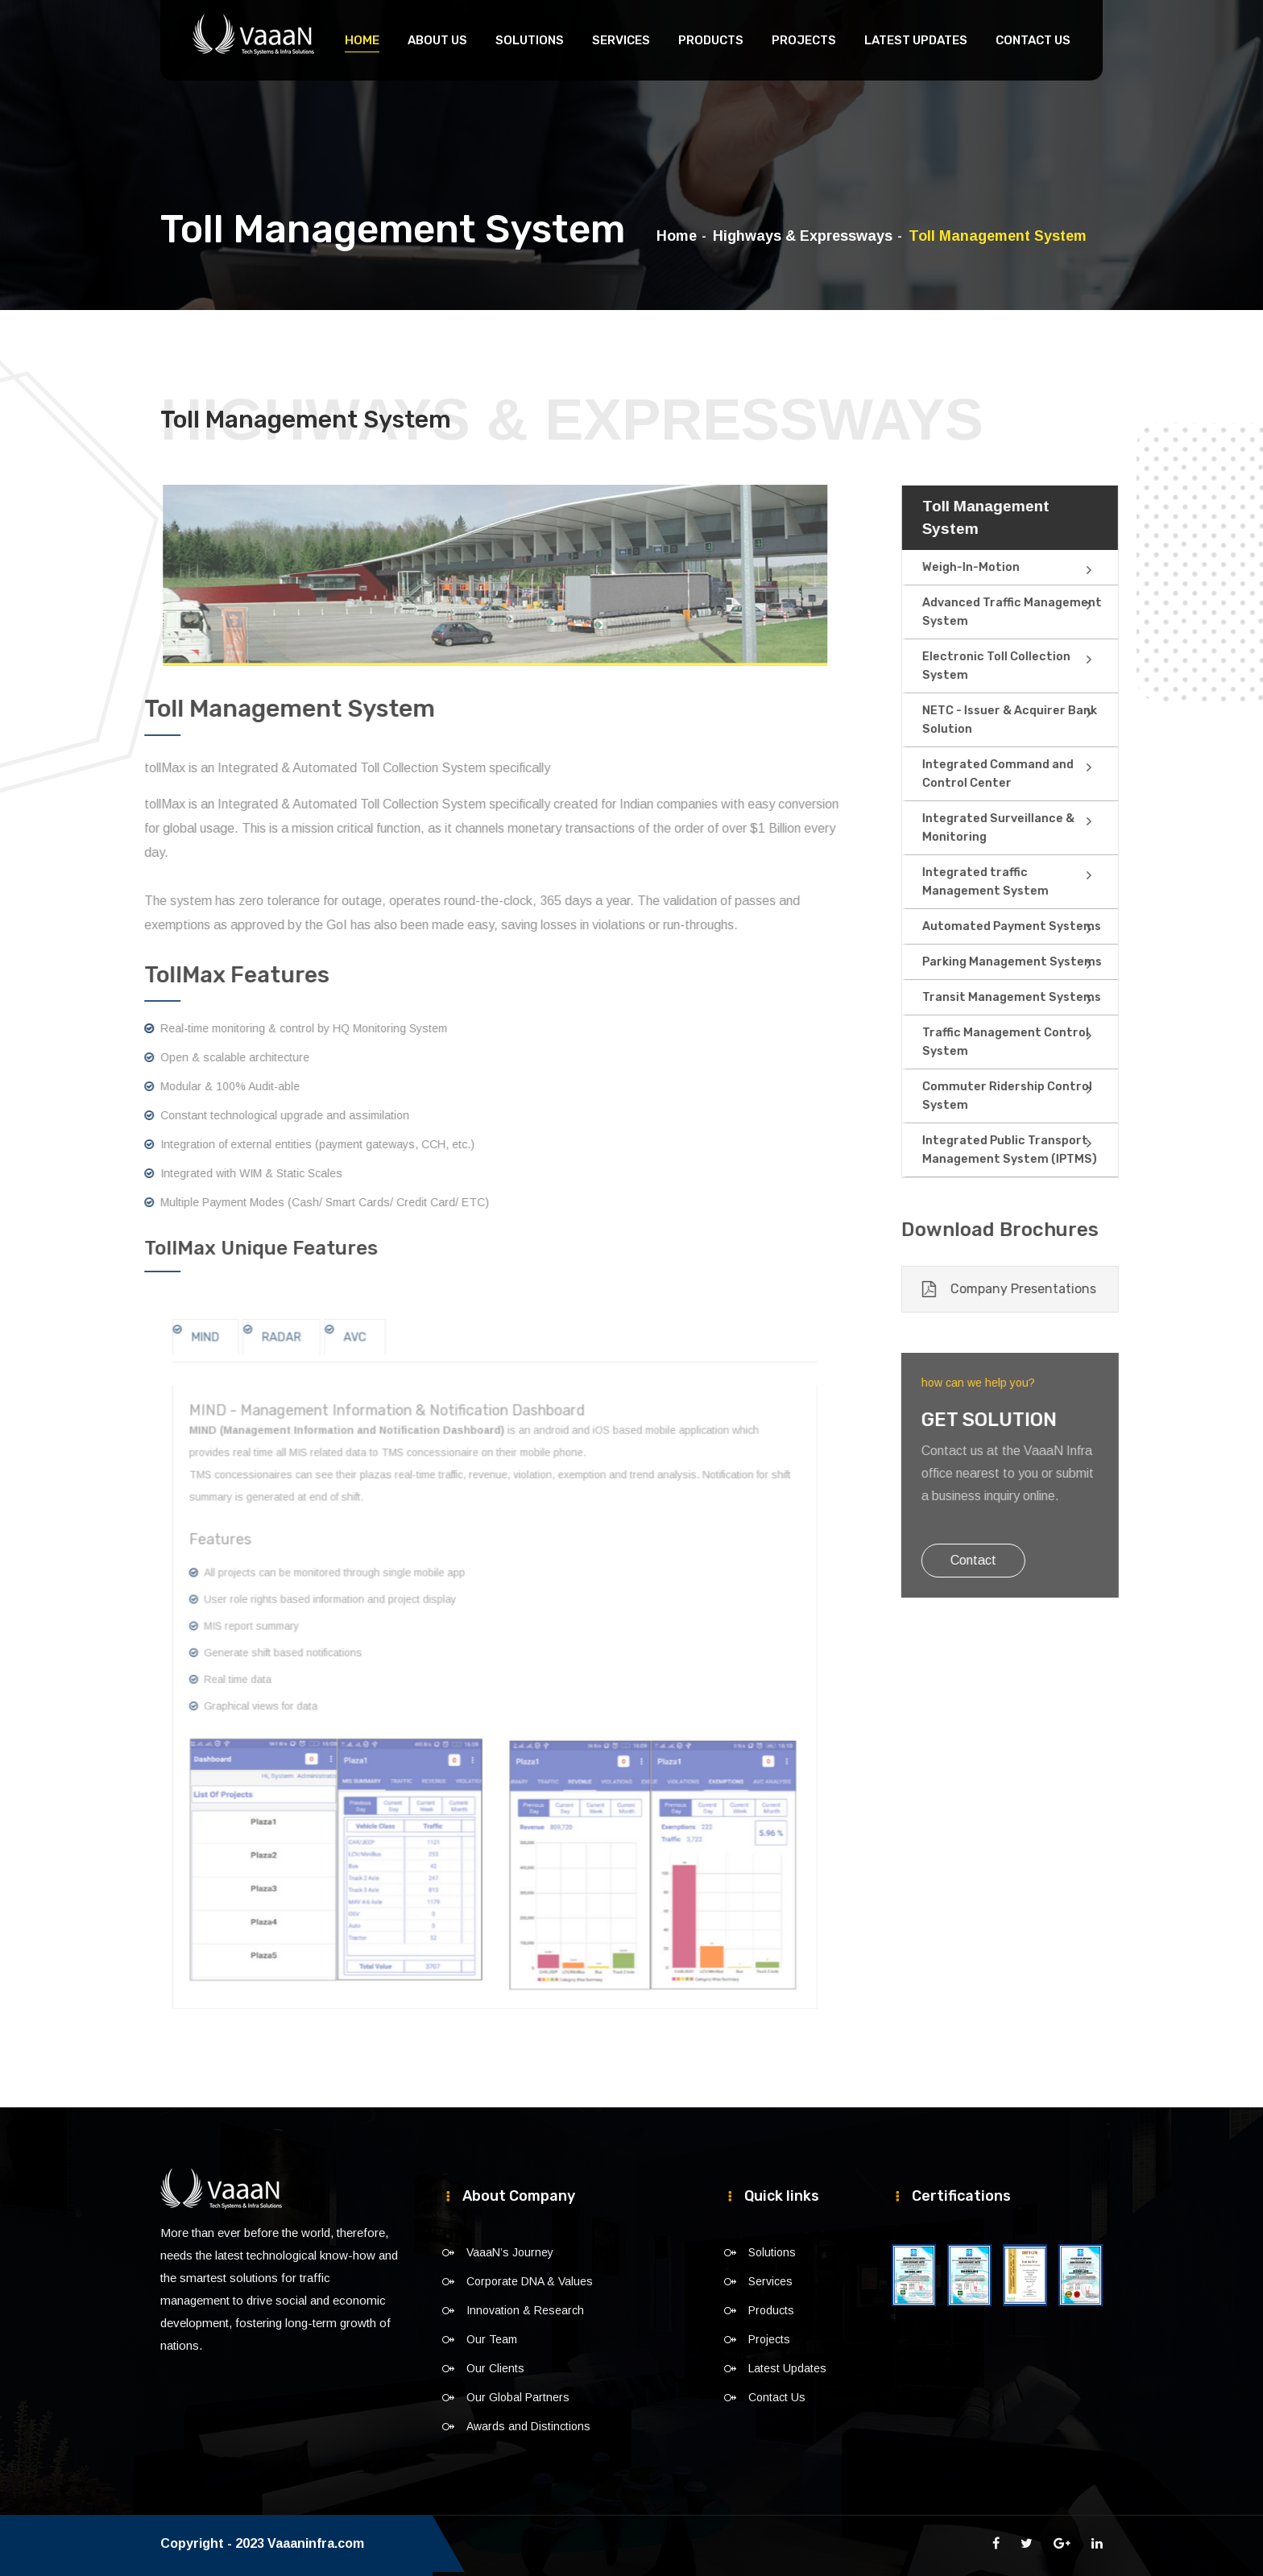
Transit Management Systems (1062, 997)
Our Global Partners (517, 2397)
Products (710, 40)
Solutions (529, 40)
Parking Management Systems (1063, 962)
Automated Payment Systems (1061, 926)
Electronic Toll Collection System (1049, 666)
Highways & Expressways (802, 236)
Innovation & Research (525, 2310)
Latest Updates (915, 40)
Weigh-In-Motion (1025, 567)
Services (621, 40)
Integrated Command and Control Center (1050, 774)
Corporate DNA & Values (529, 2281)
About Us (437, 40)
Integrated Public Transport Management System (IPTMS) (1060, 1150)
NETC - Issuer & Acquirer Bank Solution (1064, 720)
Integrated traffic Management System (1065, 882)
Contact (1029, 1560)
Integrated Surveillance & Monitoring (1051, 828)
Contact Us (1033, 40)
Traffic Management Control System (1057, 1042)
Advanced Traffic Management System (1063, 612)
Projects (804, 40)
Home (362, 40)
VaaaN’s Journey (509, 2252)
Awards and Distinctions (528, 2426)
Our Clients (495, 2368)
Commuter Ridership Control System (1059, 1096)
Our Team (491, 2339)
